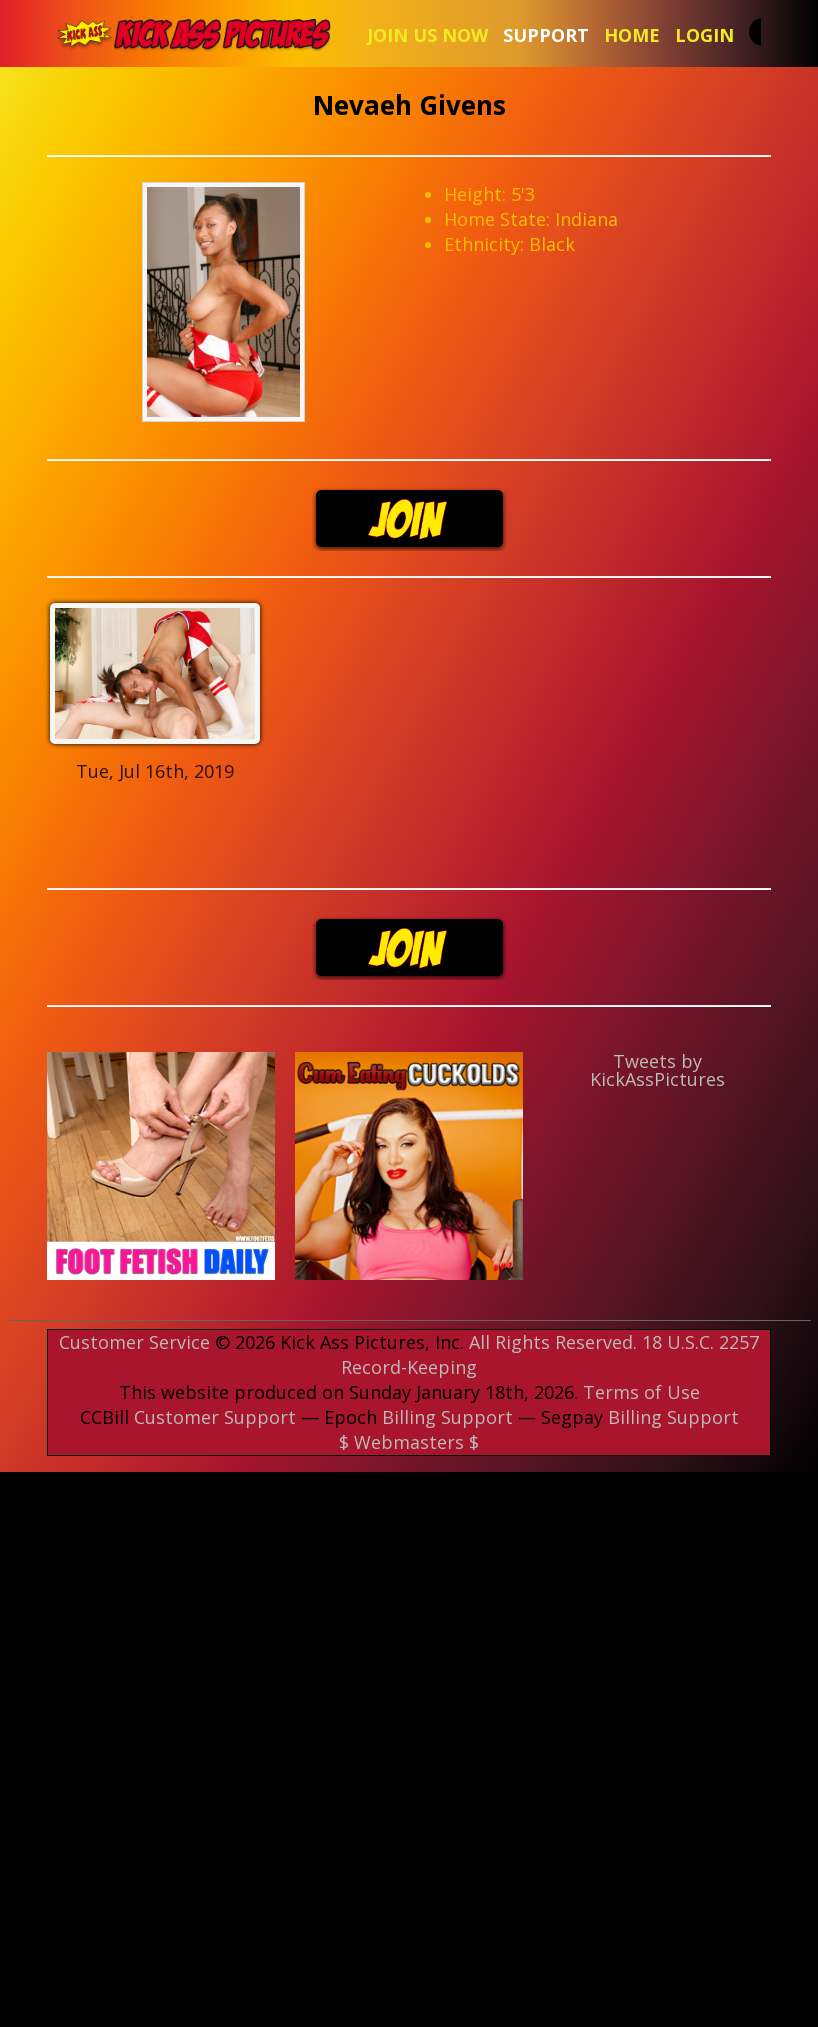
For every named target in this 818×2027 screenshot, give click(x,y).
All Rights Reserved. (553, 1342)
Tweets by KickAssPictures (657, 1070)
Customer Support (215, 1417)
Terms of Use (641, 1392)
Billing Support (447, 1417)
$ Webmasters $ (409, 1442)
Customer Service (134, 1342)
